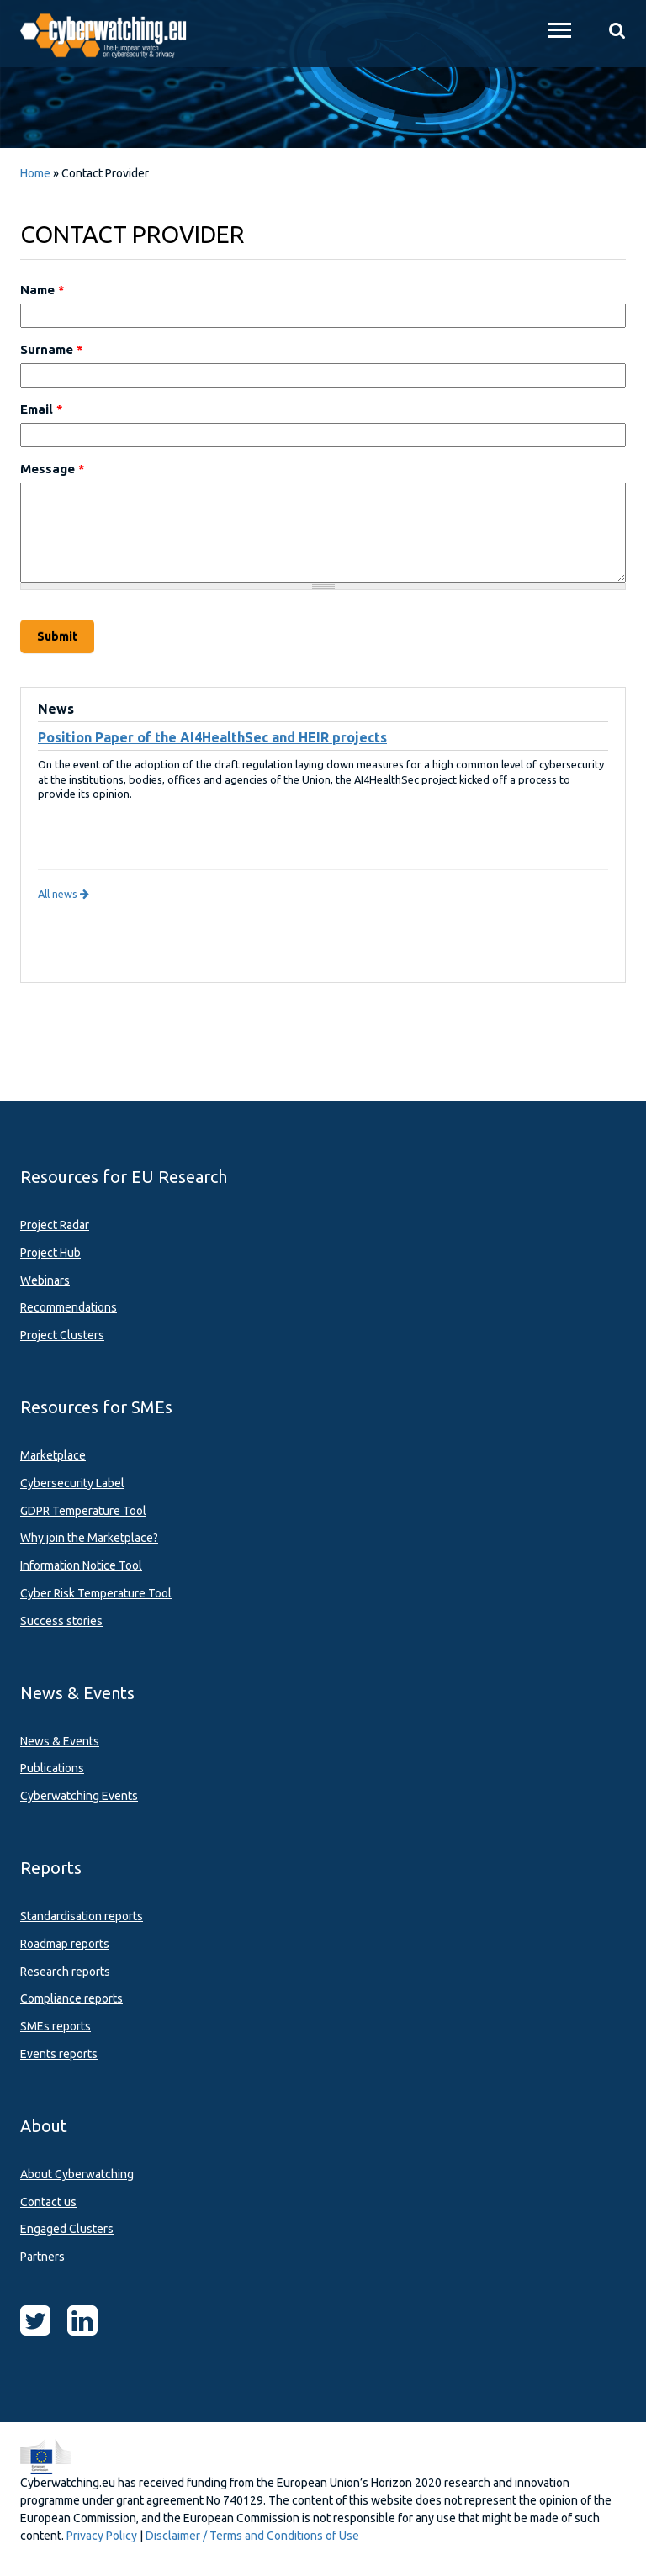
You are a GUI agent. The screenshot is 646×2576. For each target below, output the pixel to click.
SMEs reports (55, 2026)
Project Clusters (62, 1335)
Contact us (48, 2202)
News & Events (59, 1741)
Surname (51, 349)
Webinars (45, 1280)
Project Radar (54, 1225)
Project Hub (50, 1252)
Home (35, 173)
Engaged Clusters (67, 2229)
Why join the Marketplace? (89, 1537)
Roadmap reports (64, 1943)
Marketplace (53, 1455)
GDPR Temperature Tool (83, 1511)
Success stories (61, 1621)
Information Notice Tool (81, 1565)
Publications (52, 1768)
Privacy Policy (101, 2535)
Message (52, 469)
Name (42, 289)
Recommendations (68, 1307)
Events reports (59, 2054)
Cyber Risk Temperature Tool (96, 1593)
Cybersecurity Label (72, 1483)
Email (41, 409)
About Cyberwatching (77, 2174)
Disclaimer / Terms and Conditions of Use (252, 2535)
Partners (42, 2256)
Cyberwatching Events (79, 1796)
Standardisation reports (81, 1916)
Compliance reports (71, 1998)
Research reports (65, 1971)
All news (63, 894)
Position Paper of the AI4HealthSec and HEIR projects (212, 737)
